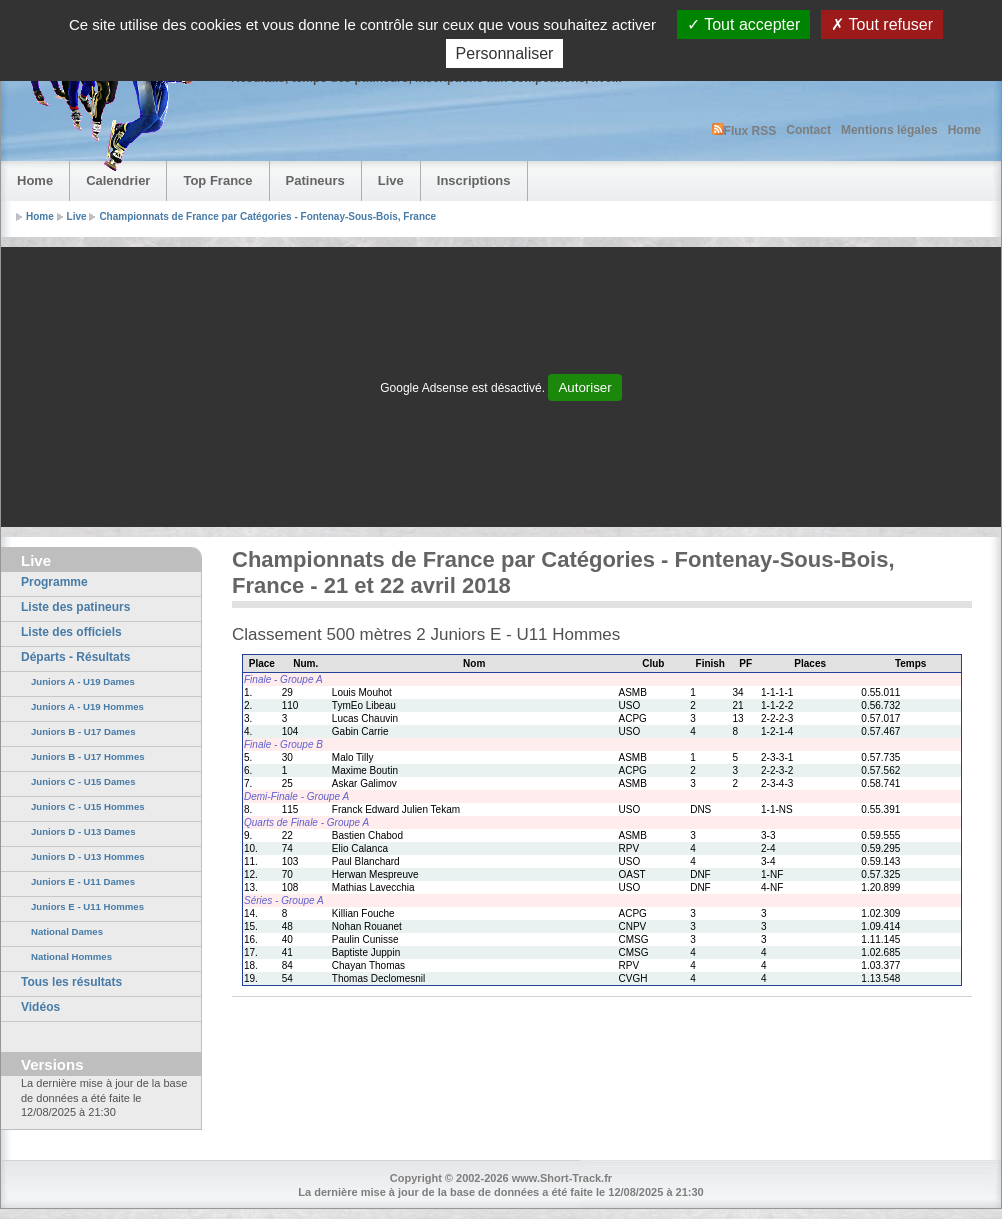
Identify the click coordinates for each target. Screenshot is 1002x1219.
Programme (54, 582)
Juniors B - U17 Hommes (88, 756)
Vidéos (40, 1007)
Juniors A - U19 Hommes (87, 706)
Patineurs (315, 180)
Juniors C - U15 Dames (83, 781)
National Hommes (71, 956)
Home (964, 130)
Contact (808, 130)
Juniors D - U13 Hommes (88, 856)
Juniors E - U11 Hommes (87, 906)
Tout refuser (882, 24)
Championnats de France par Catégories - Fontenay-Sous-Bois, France (267, 216)
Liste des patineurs (75, 607)
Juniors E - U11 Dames (83, 881)
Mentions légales (889, 130)
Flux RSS (744, 130)
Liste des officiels (71, 632)
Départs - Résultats (75, 657)
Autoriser (584, 387)
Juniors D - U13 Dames (83, 831)
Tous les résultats (71, 982)
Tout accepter (743, 24)
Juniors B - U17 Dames (83, 731)
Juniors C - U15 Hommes (88, 806)
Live (391, 180)
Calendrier (118, 180)
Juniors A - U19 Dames (83, 681)
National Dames (67, 931)
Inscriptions (474, 180)
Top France (217, 180)
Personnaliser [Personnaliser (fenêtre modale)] (505, 53)
